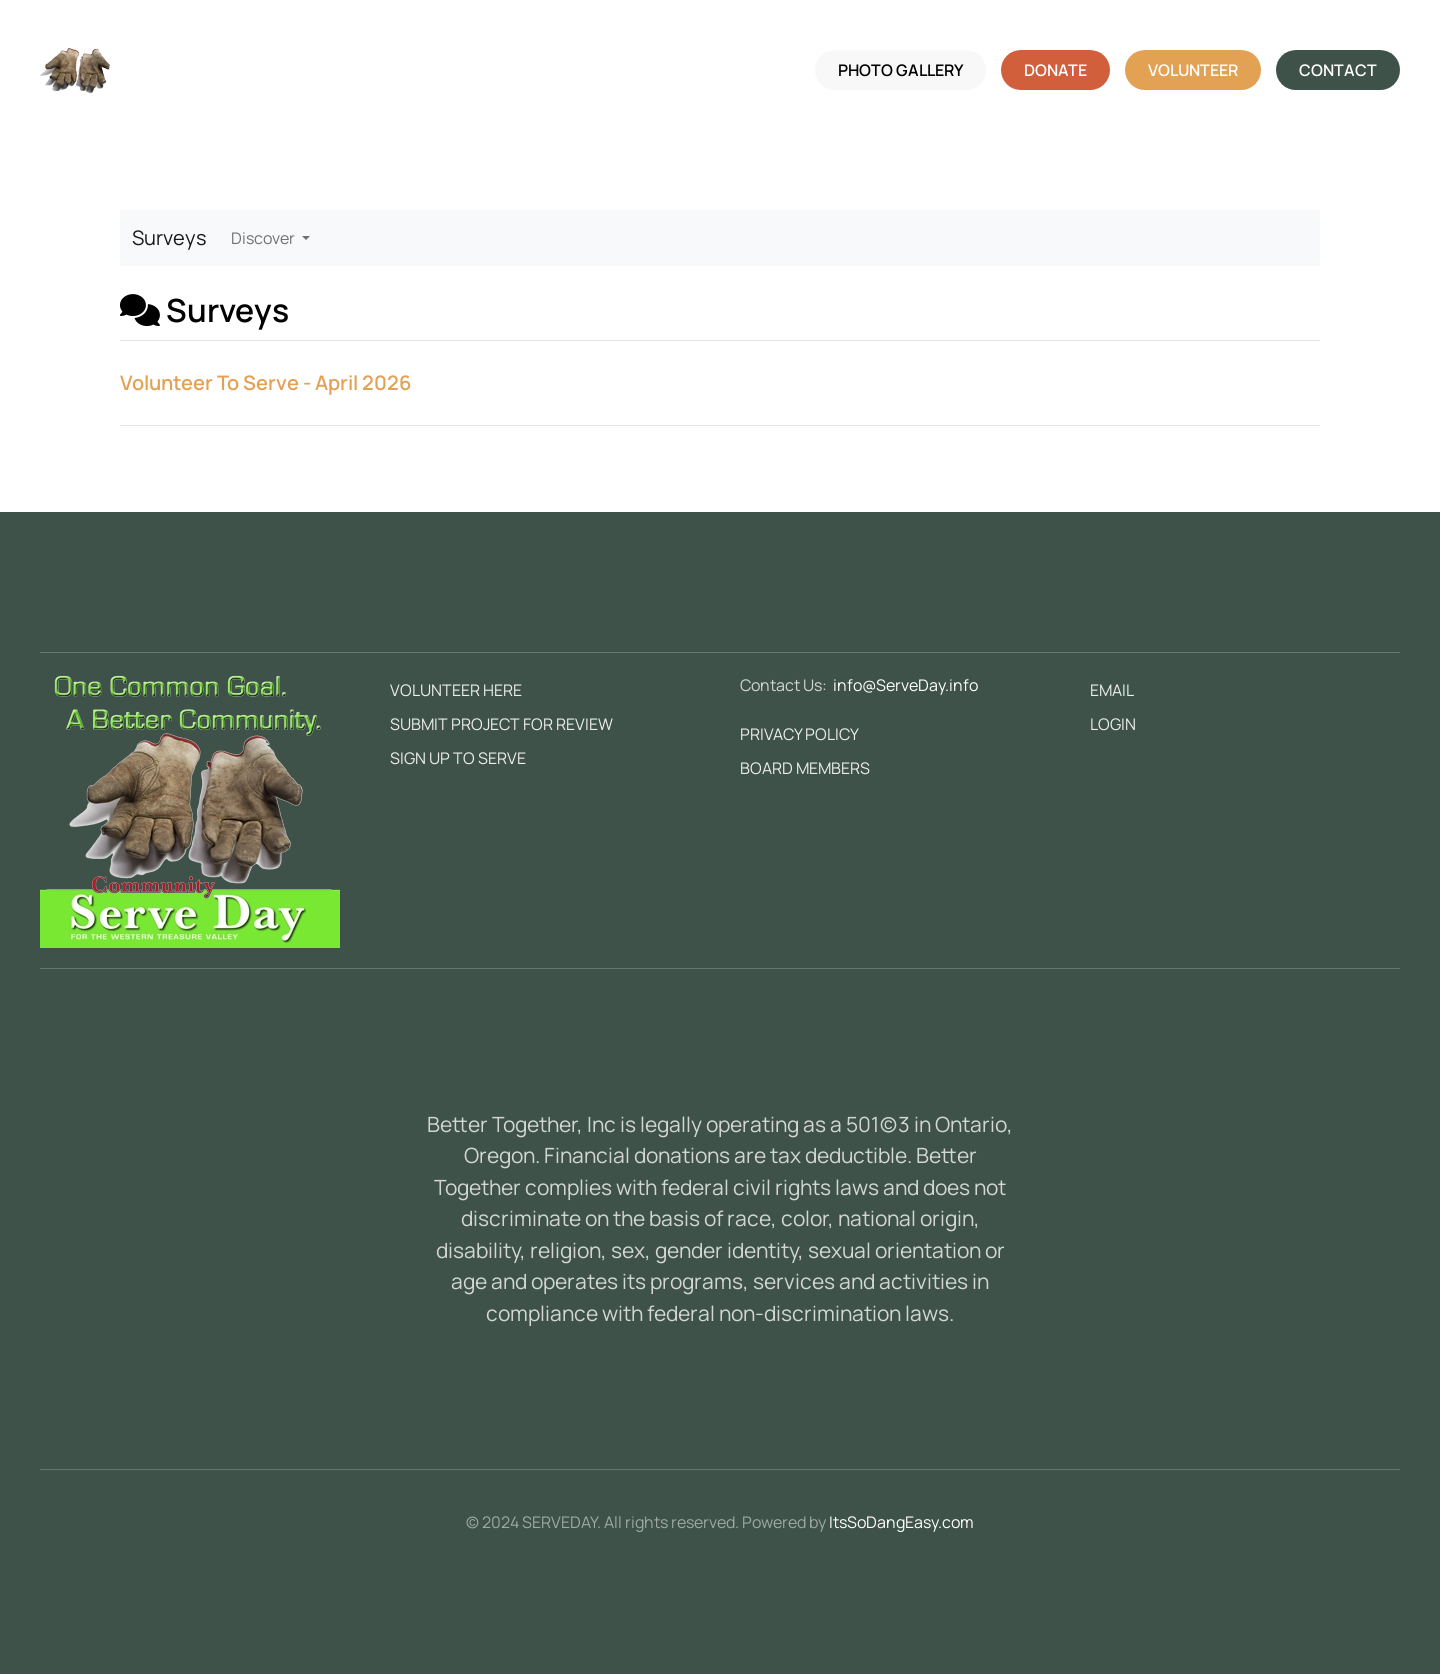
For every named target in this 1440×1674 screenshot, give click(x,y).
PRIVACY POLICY (799, 734)
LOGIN (1113, 724)
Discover (264, 238)
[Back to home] (75, 70)
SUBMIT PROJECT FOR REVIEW (501, 724)
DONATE (1055, 70)
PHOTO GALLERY (900, 70)
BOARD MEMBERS (805, 768)
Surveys (169, 237)
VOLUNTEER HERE (456, 690)
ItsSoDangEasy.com (901, 1522)
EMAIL (1112, 690)
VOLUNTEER (1193, 70)
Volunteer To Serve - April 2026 (265, 382)
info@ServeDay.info (905, 685)
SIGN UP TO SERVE (458, 758)
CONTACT (1338, 70)
